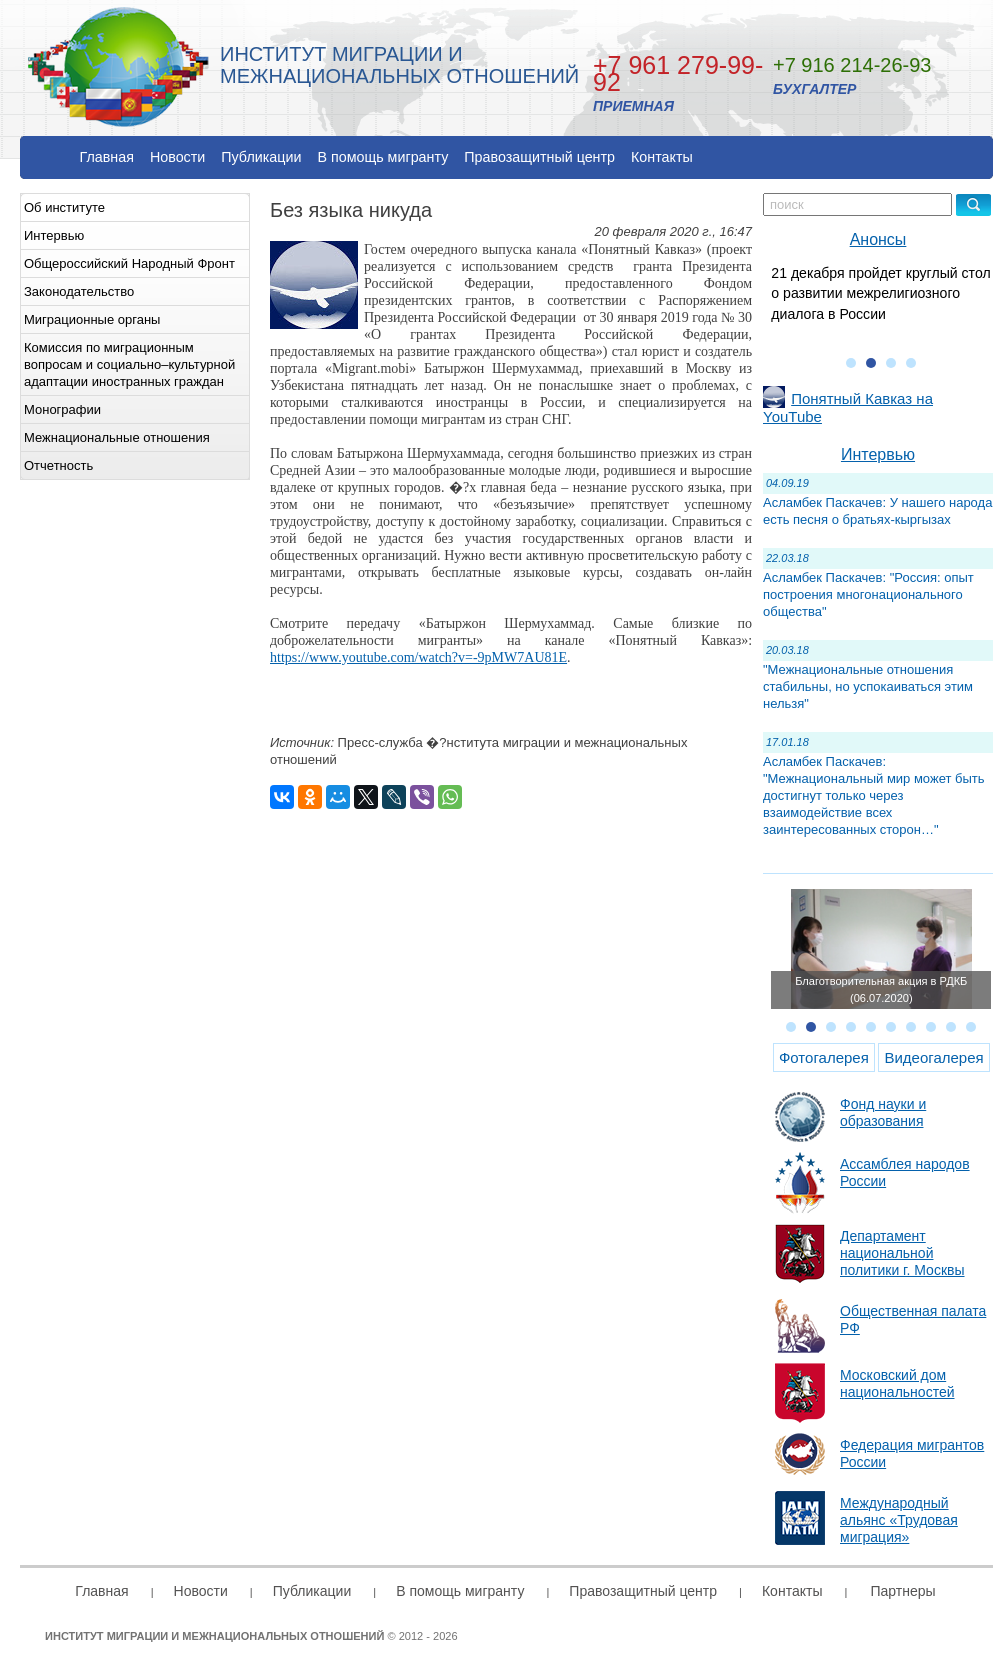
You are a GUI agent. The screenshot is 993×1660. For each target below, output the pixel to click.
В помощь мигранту (382, 157)
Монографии (62, 409)
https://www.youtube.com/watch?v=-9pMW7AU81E (418, 657)
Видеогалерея (933, 1057)
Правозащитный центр (539, 157)
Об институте (64, 207)
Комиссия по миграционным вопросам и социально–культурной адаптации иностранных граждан (129, 364)
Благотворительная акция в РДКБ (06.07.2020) (881, 989)
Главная (107, 157)
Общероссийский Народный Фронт (129, 263)
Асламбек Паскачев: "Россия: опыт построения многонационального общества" (868, 594)
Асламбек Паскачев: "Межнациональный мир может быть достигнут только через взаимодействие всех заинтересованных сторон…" (874, 795)
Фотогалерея (824, 1057)
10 (971, 1027)
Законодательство (79, 291)
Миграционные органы (92, 319)
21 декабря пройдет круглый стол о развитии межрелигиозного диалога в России (880, 293)
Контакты (662, 157)
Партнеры (902, 1591)
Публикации (261, 157)
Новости (177, 157)
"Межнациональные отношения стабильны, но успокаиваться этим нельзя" (868, 686)
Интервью (54, 235)
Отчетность (58, 465)
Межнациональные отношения (117, 437)
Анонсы (878, 239)
